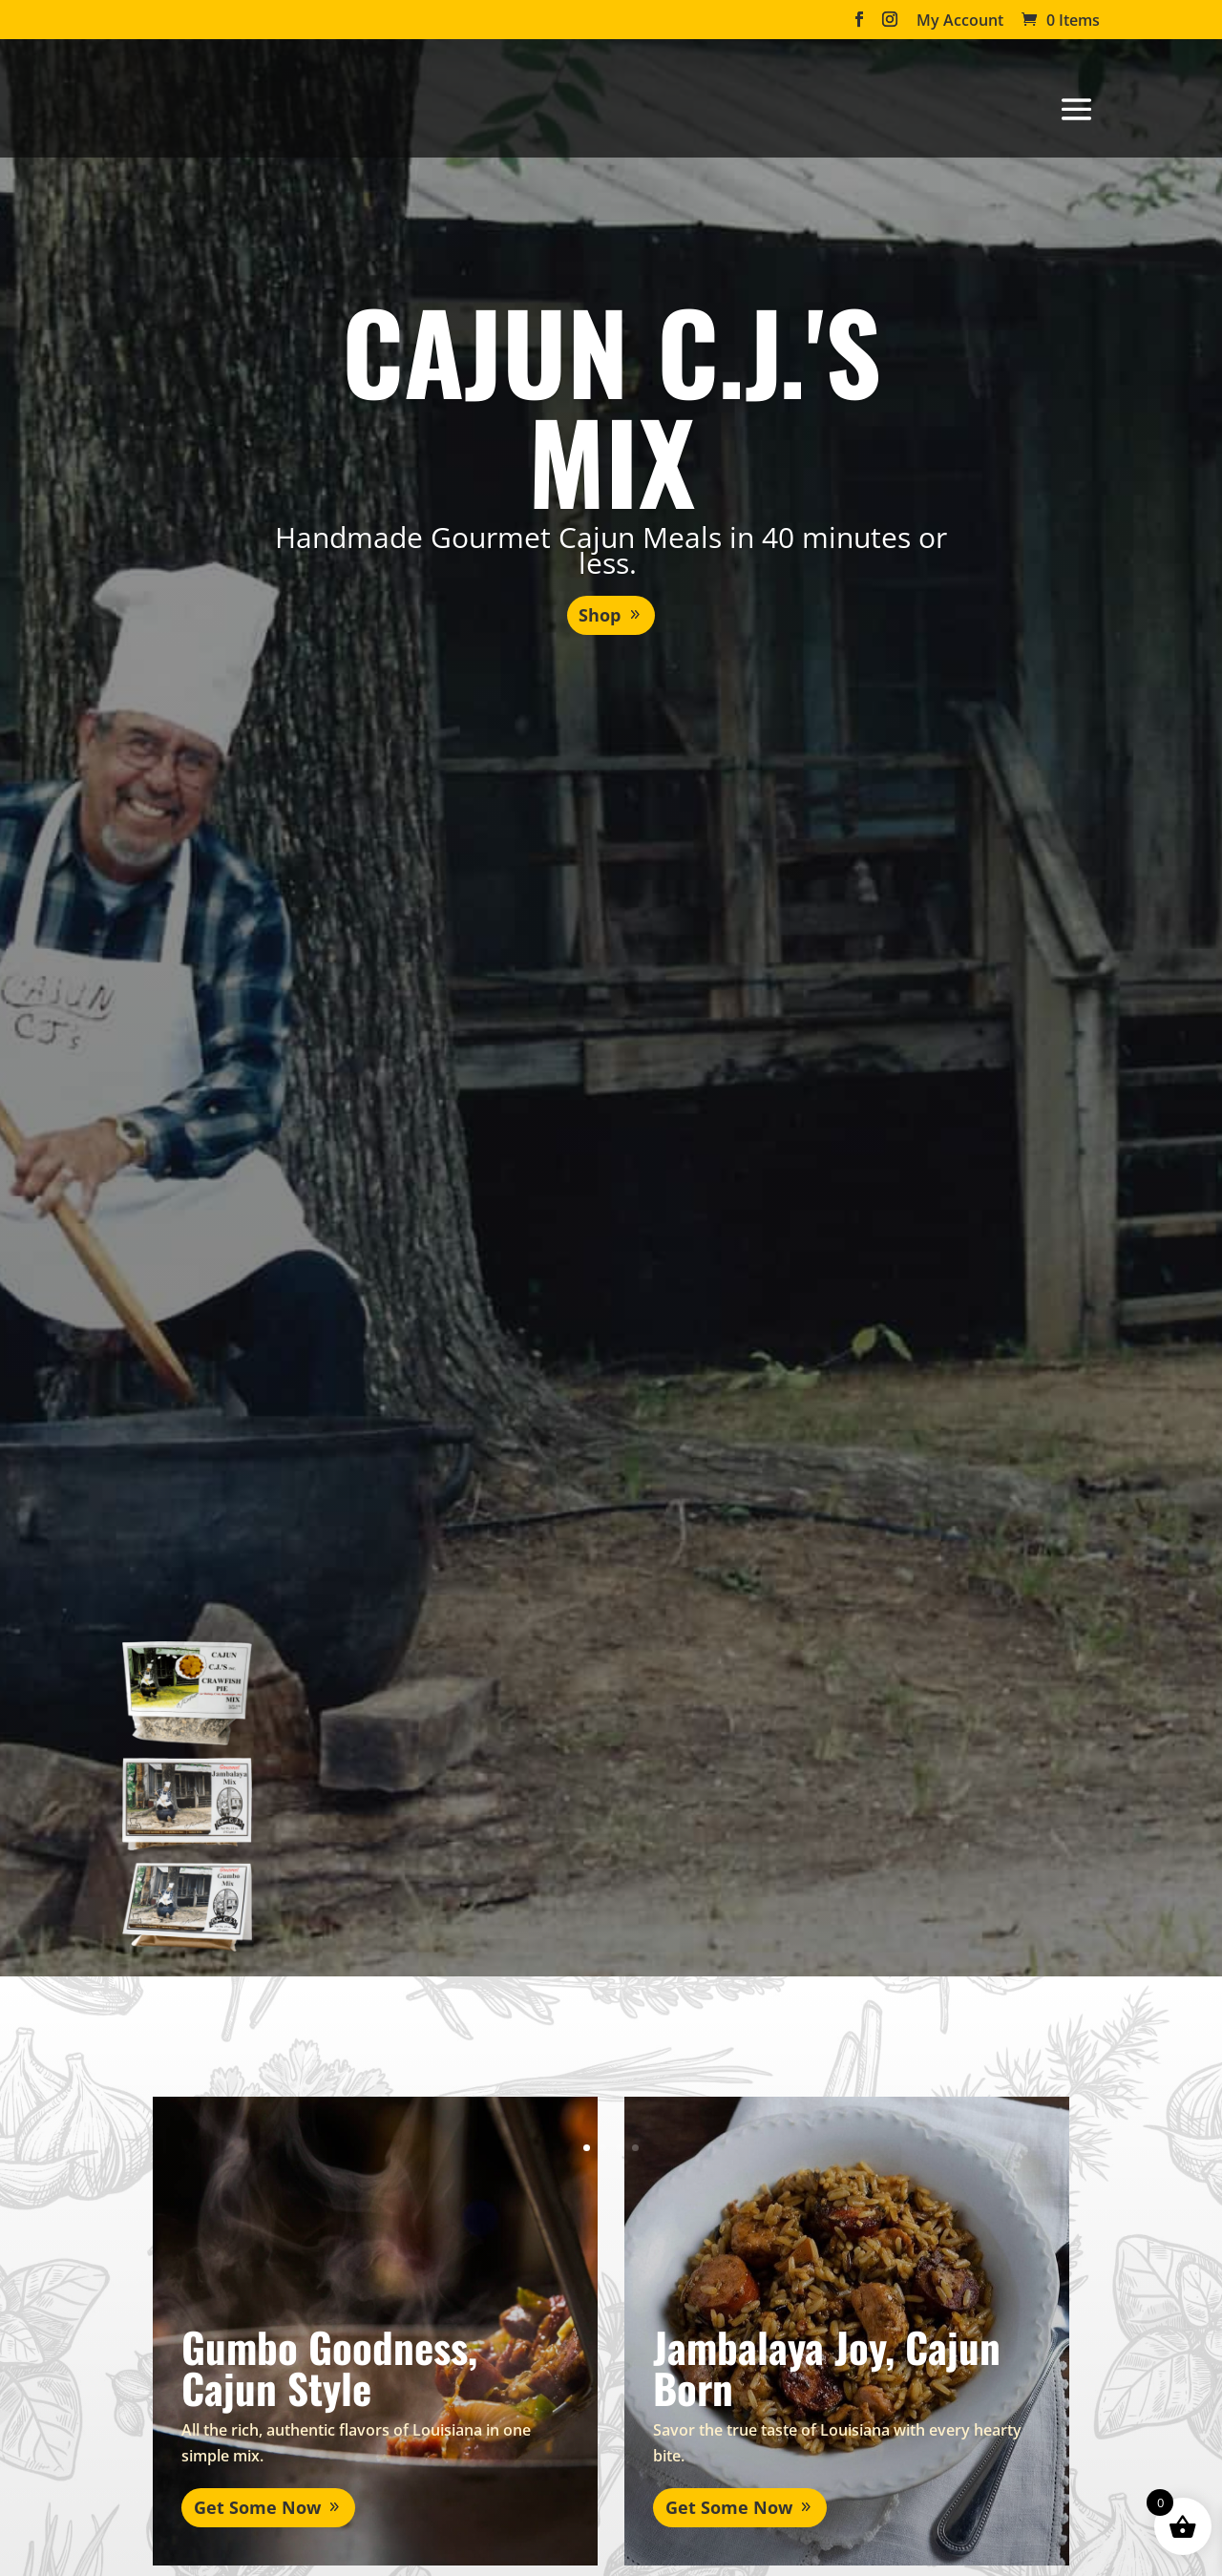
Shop (600, 614)
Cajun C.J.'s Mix (611, 404)
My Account (959, 21)
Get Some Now (232, 2466)
